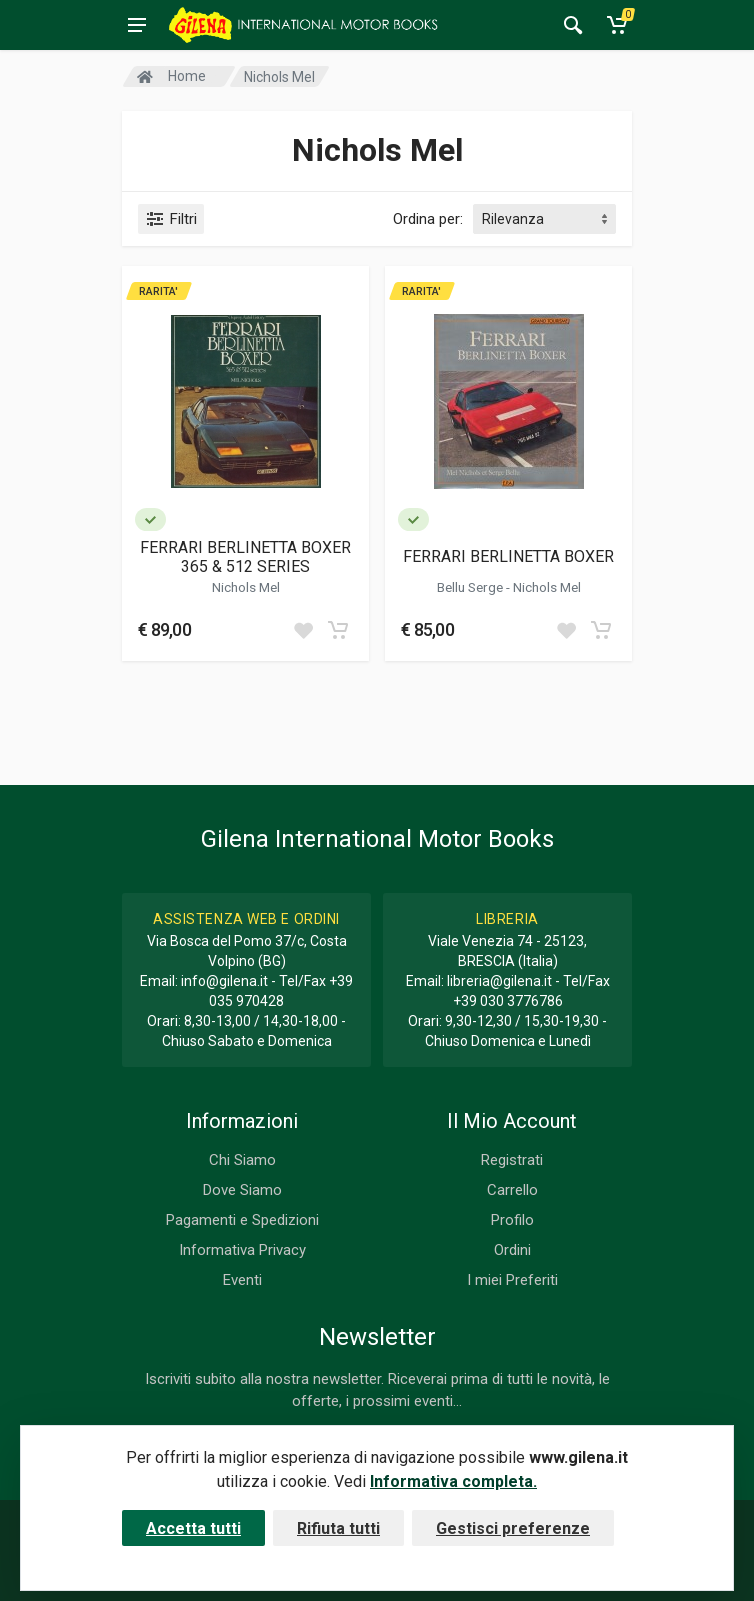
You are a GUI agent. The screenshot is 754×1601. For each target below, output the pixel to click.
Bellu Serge (471, 587)
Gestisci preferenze (513, 1528)
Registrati (512, 1160)
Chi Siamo (242, 1160)
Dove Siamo (242, 1190)
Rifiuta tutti (338, 1528)
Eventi (242, 1280)
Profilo (512, 1220)
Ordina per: (428, 219)
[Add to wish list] (303, 630)
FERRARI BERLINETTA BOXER (508, 556)
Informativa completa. (453, 1481)
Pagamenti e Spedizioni (242, 1220)
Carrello (512, 1190)
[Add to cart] (338, 630)
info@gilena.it (224, 981)
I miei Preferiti (512, 1280)
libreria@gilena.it (499, 981)
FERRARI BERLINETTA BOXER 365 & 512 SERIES (245, 557)
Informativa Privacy (242, 1250)
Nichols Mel (246, 587)
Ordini (512, 1250)
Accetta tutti (193, 1528)
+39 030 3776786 (508, 1001)
